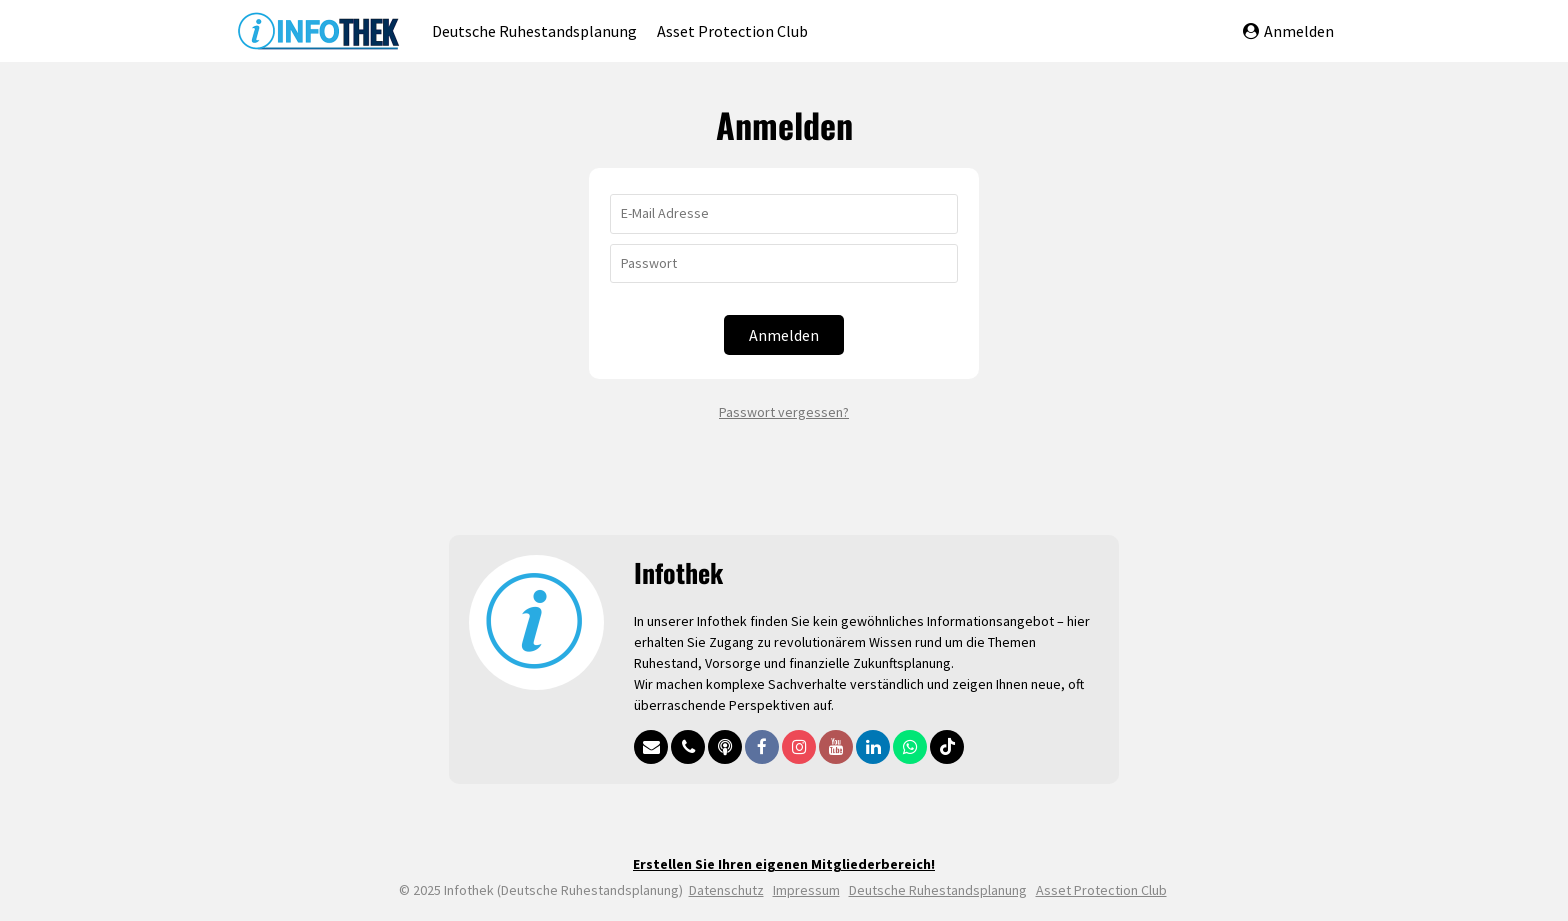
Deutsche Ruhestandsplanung (534, 31)
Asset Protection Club (732, 31)
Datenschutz (726, 890)
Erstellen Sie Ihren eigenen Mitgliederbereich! (784, 864)
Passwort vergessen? (784, 412)
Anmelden (1288, 31)
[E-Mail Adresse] (784, 214)
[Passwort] (784, 264)
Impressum (806, 890)
